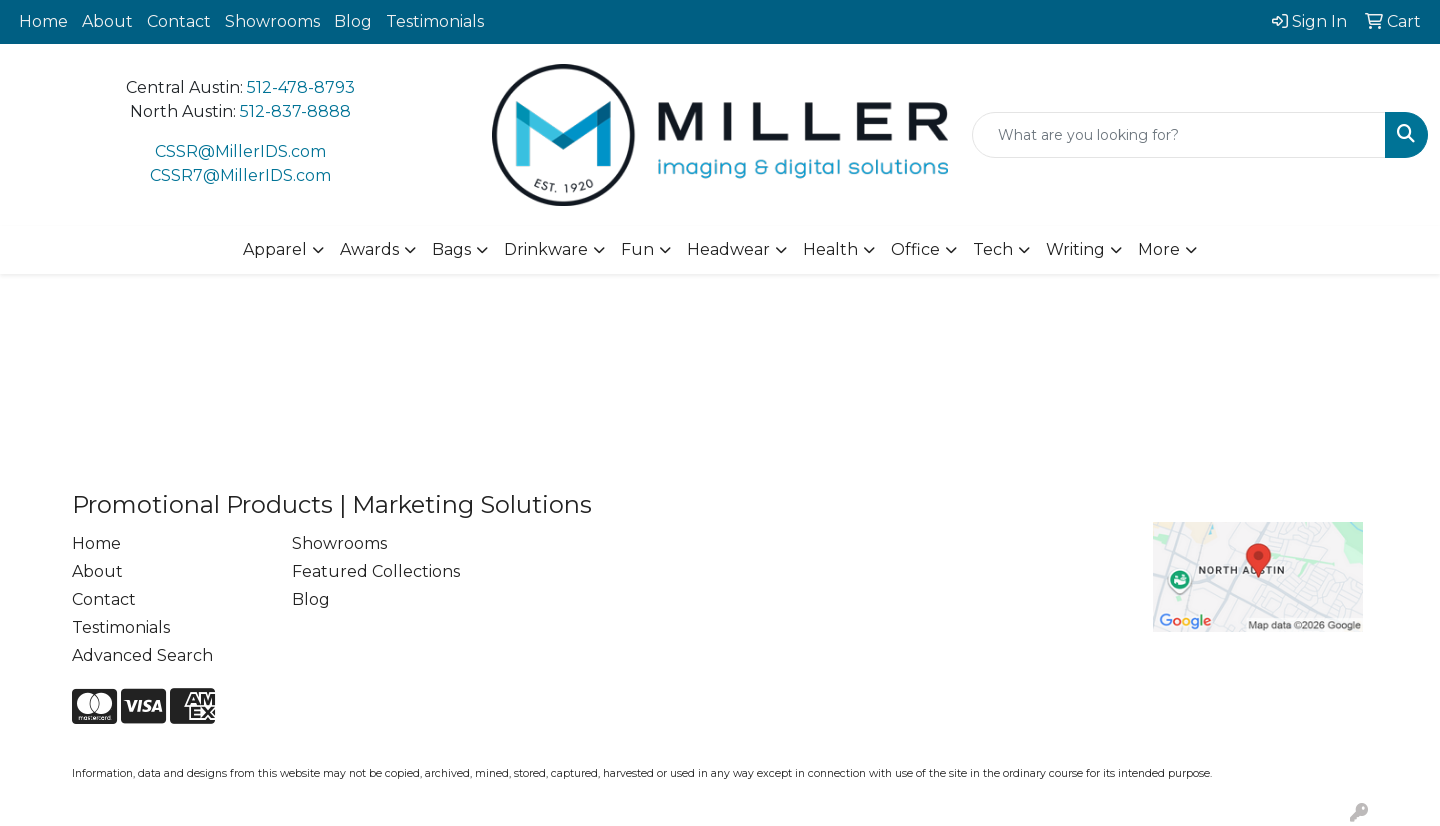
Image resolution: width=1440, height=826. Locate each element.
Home (43, 21)
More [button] (1159, 249)
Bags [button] (451, 249)
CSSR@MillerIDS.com (240, 151)
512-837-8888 (295, 111)
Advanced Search (142, 655)
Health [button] (830, 249)
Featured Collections (376, 571)
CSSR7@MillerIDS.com (240, 175)
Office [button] (915, 249)
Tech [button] (993, 249)
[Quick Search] (1179, 135)
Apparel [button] (275, 249)
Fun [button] (637, 249)
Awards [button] (369, 249)
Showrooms (272, 21)
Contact (179, 21)
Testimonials (435, 21)
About (107, 21)
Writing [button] (1075, 249)
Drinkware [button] (546, 249)
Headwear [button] (728, 249)
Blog (353, 21)
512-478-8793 (301, 87)
